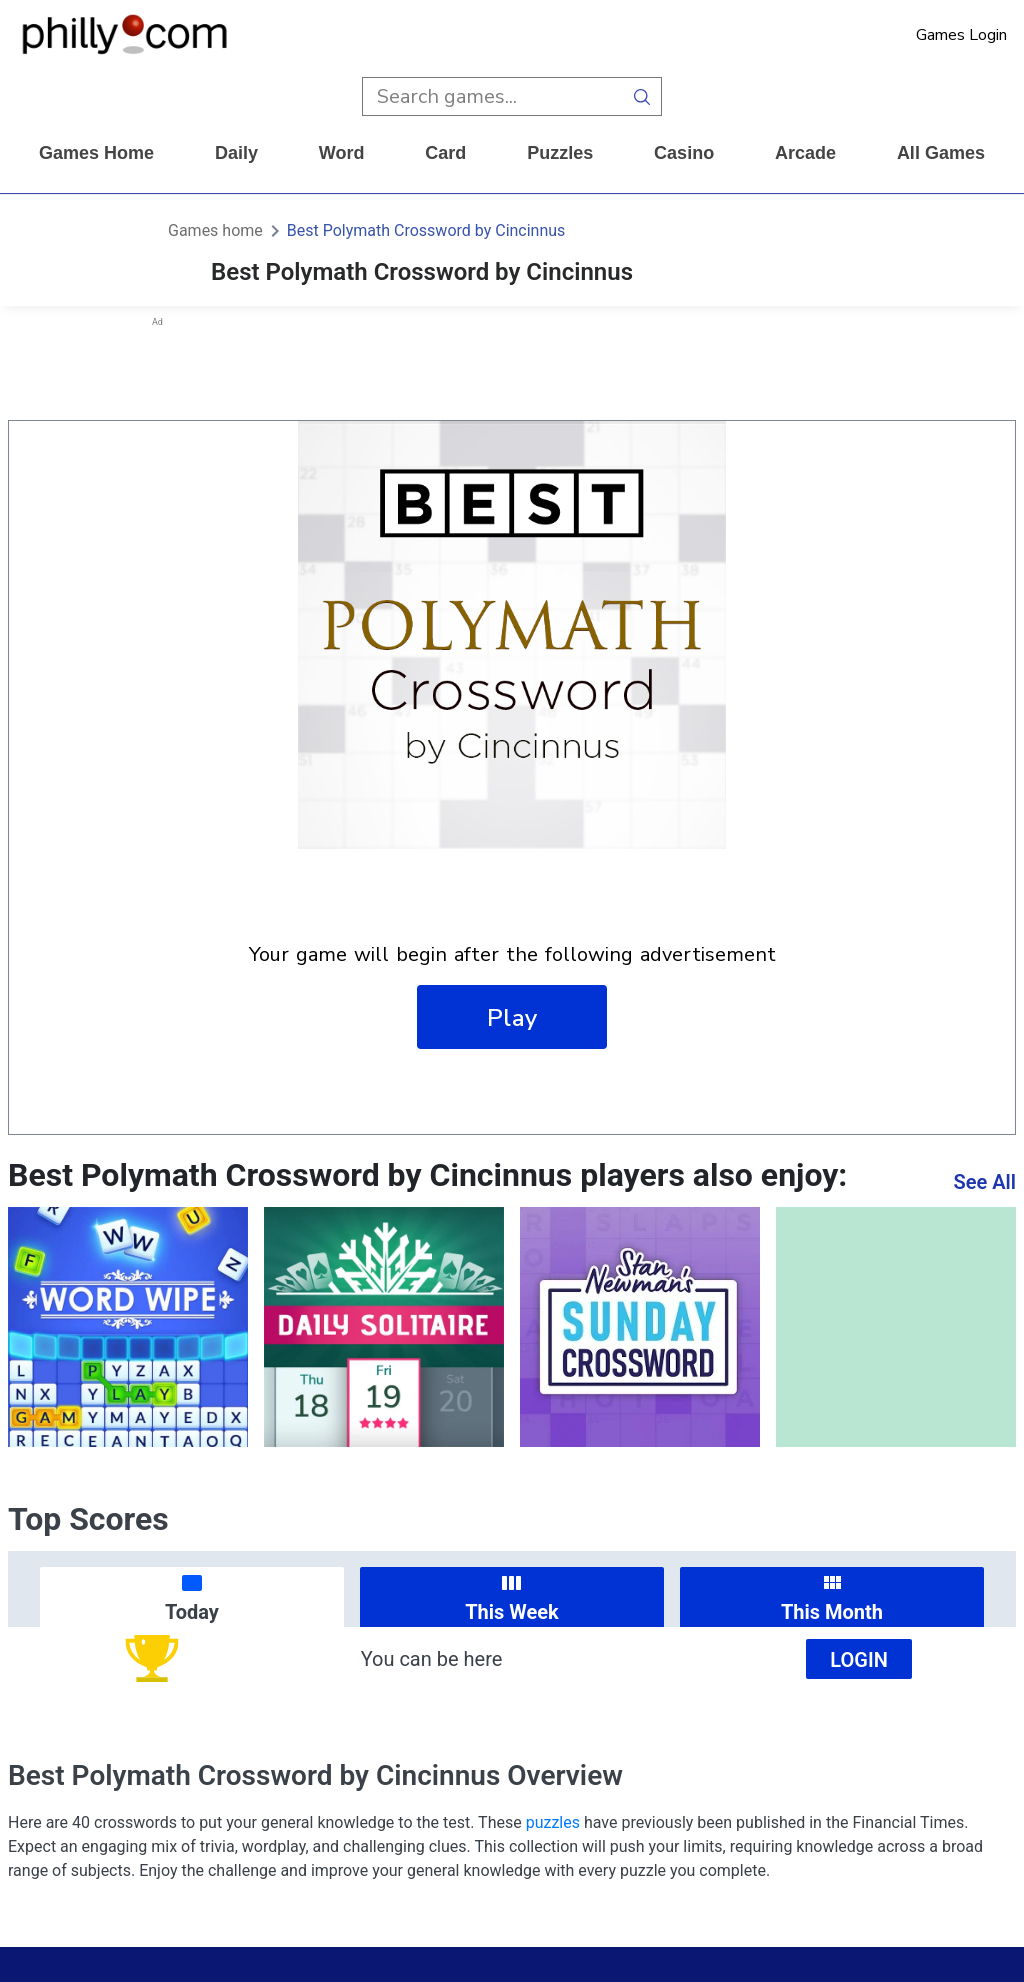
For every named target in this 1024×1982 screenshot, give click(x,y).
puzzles (560, 153)
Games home (96, 153)
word (342, 153)
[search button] (642, 96)
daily (236, 153)
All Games (941, 153)
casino (684, 153)
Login (859, 1660)
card (445, 153)
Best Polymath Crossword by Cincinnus (426, 230)
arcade (805, 153)
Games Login (961, 35)
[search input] (492, 96)
